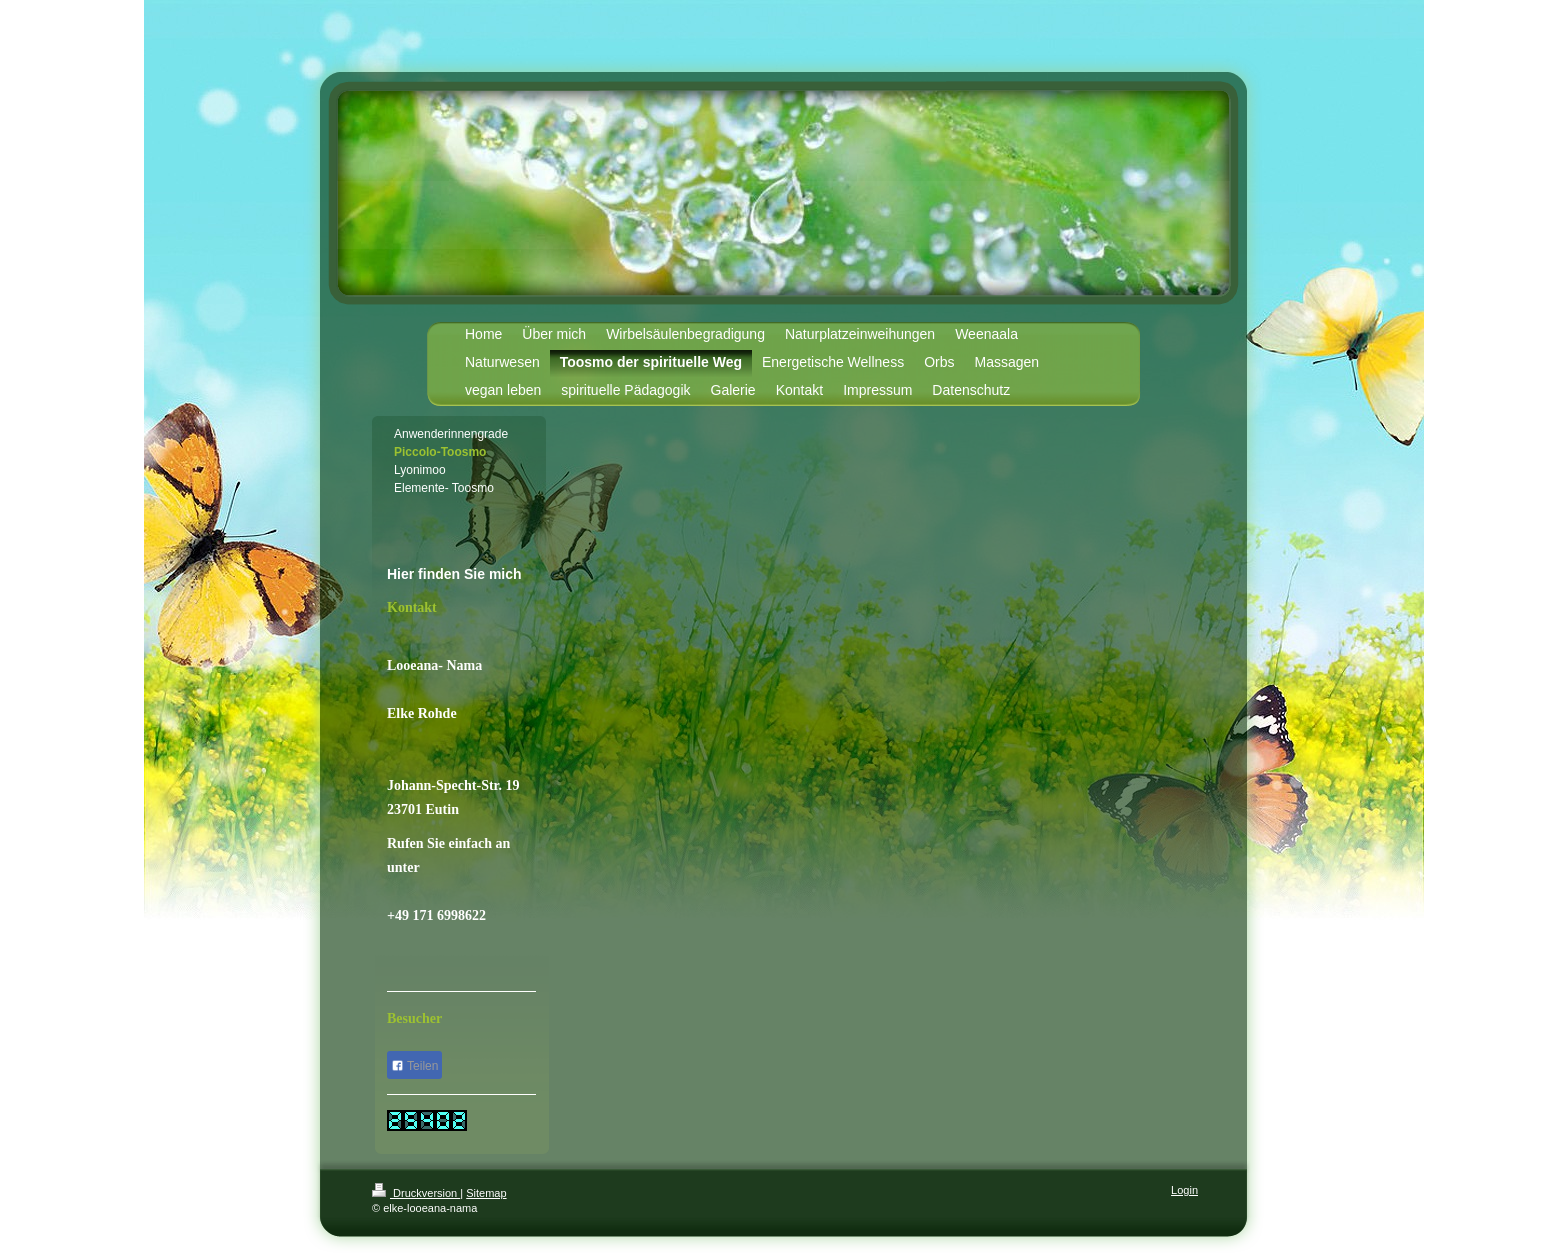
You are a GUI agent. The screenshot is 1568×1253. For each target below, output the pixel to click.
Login (1184, 1190)
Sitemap (486, 1193)
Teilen (414, 1066)
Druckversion (416, 1193)
